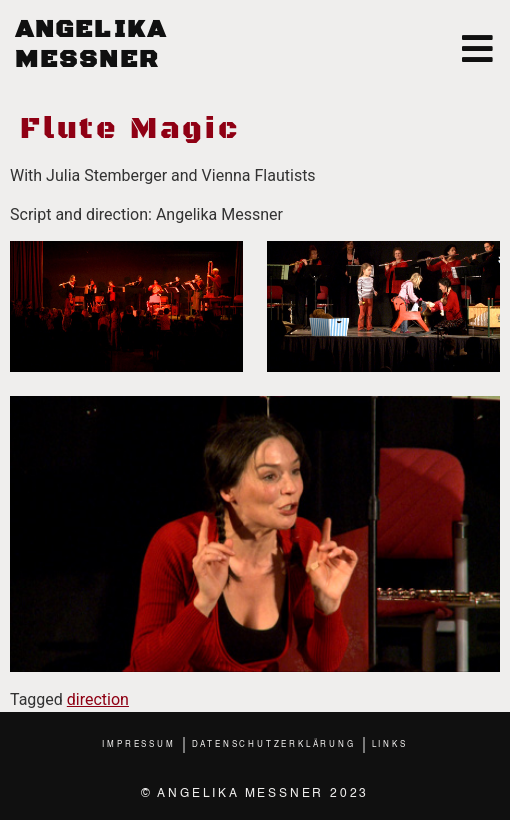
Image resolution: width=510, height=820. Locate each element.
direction (98, 699)
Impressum (138, 745)
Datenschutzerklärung (274, 745)
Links (390, 745)
